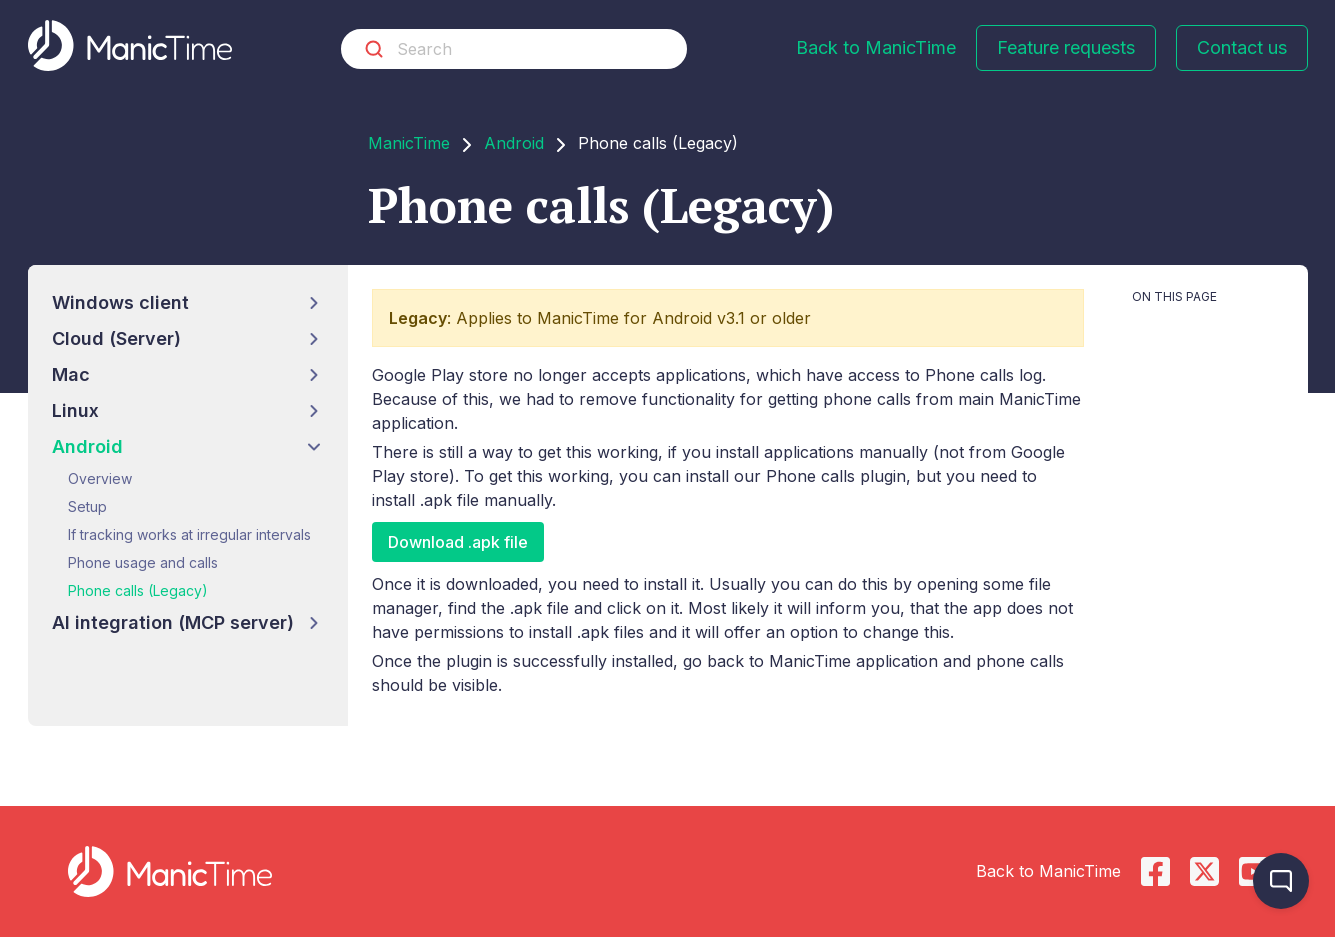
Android (514, 143)
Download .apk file (458, 542)
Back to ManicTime (876, 47)
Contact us (1242, 47)
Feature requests (1066, 47)
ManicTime (409, 143)
